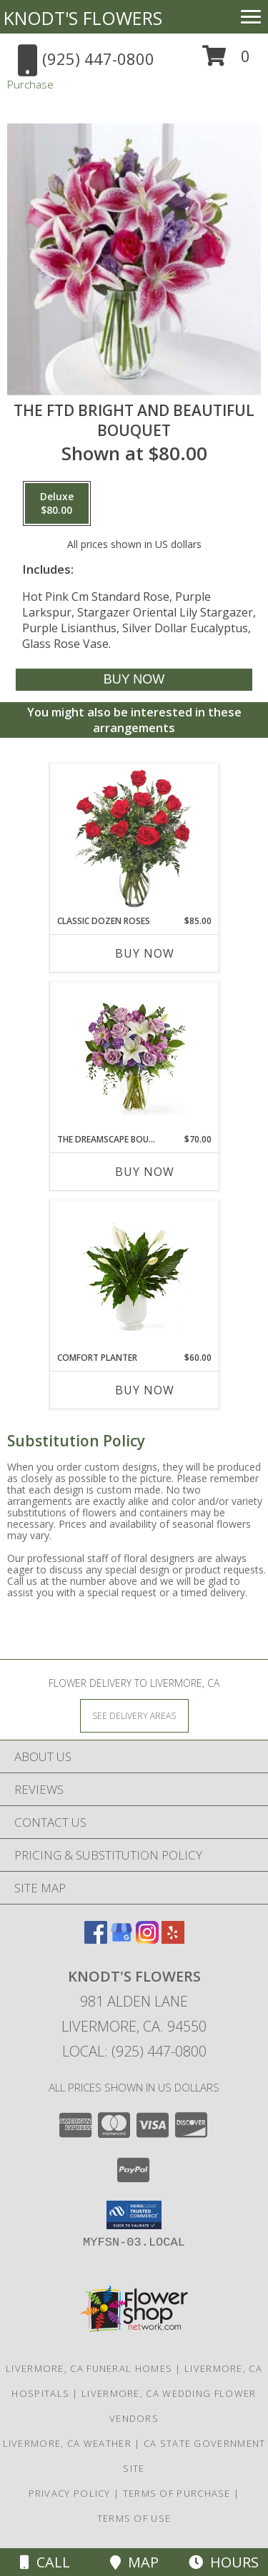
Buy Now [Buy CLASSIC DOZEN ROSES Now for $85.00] (144, 953)
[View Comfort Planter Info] (134, 1276)
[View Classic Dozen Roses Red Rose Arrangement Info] (134, 840)
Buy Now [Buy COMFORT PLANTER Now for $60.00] (144, 1390)
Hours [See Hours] (224, 2562)
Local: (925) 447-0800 (134, 2051)
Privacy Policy (70, 2493)
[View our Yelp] (173, 1939)
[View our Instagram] (147, 1939)
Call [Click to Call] (45, 2562)
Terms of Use (134, 2518)
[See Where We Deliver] (134, 1715)
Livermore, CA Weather (67, 2443)
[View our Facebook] (95, 1939)
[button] (226, 61)
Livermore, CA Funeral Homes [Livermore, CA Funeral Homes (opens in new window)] (89, 2368)
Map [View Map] (134, 2562)
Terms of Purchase (177, 2493)
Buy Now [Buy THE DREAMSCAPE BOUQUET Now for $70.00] (144, 1172)
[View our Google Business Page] (121, 1939)
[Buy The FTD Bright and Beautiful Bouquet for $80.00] (134, 680)
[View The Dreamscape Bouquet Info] (134, 1057)
